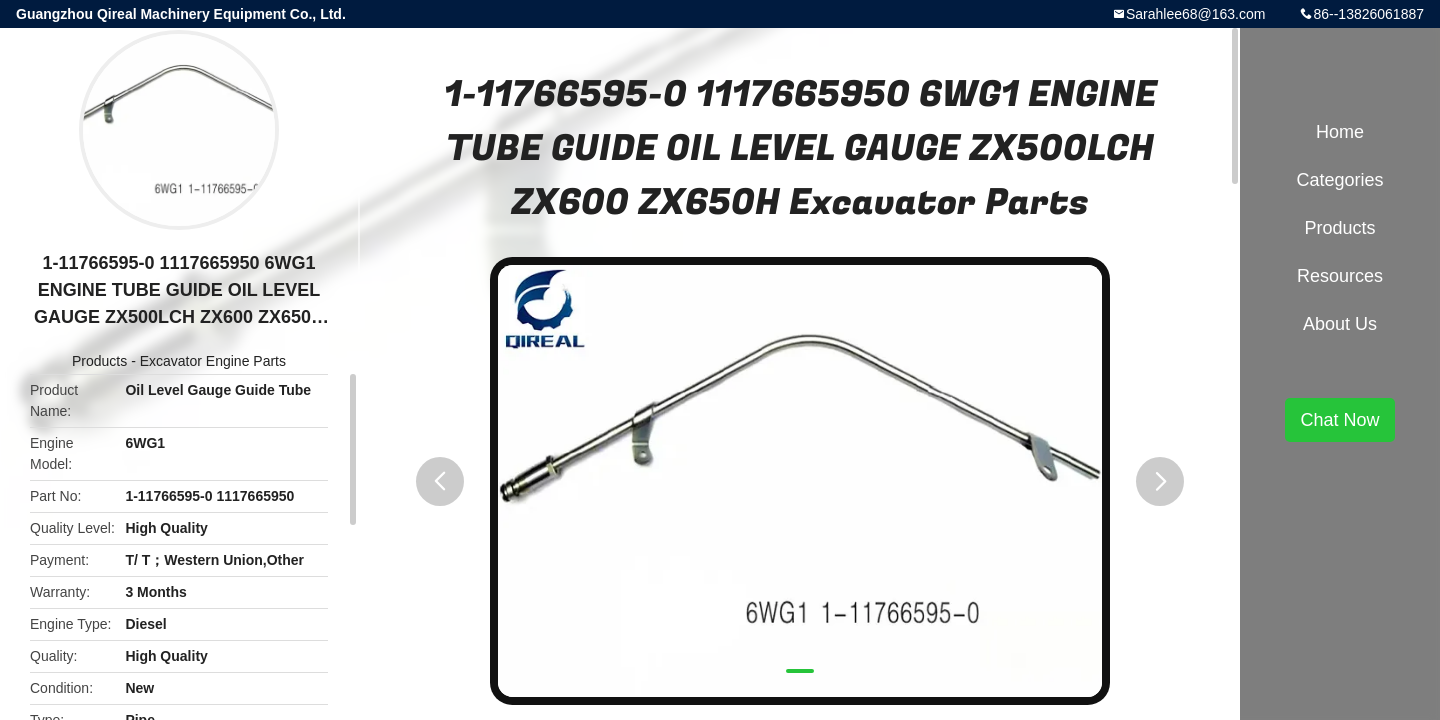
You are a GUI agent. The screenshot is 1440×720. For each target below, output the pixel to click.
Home (1340, 132)
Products (99, 361)
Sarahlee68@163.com (1196, 14)
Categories (1339, 180)
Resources (1340, 276)
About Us (1340, 324)
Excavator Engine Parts (213, 361)
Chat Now (1339, 420)
